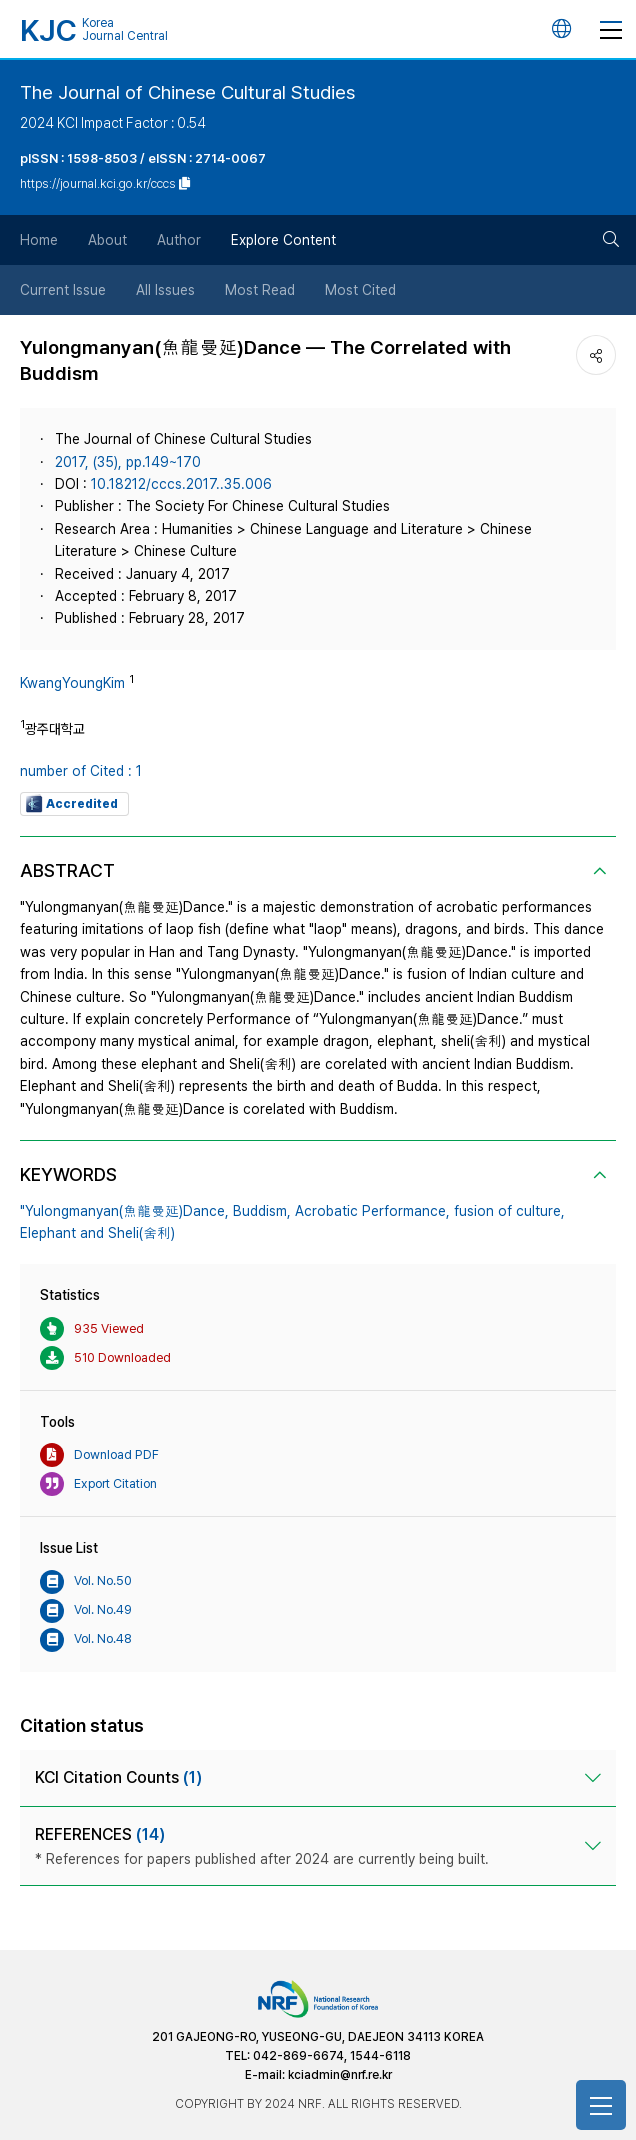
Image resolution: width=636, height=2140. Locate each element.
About (107, 240)
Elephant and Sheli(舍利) (97, 1233)
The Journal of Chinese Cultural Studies (187, 92)
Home (39, 240)
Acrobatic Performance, (372, 1211)
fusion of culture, (509, 1211)
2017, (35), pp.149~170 (128, 462)
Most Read (260, 290)
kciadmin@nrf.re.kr (340, 2075)
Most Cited (360, 290)
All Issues (165, 290)
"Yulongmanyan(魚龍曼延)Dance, (124, 1211)
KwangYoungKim (72, 683)
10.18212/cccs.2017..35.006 (181, 484)
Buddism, (262, 1211)
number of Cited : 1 (81, 771)
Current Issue (63, 290)
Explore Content (283, 240)
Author (179, 240)
